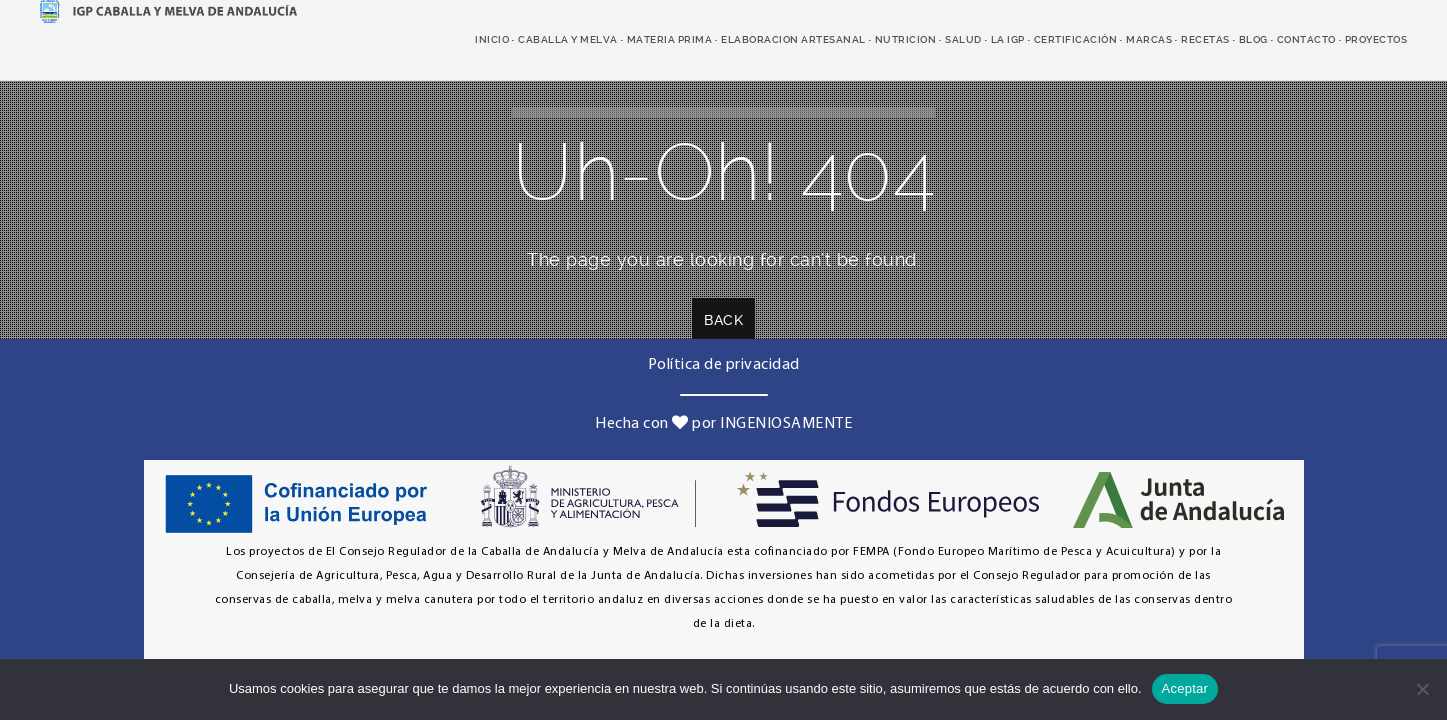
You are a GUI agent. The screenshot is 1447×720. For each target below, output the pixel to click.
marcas (1149, 39)
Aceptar (1185, 688)
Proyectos (1376, 39)
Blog (1253, 39)
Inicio (492, 39)
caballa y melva (568, 39)
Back (723, 320)
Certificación (1076, 39)
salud (963, 39)
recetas (1205, 39)
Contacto (1306, 39)
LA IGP (1008, 39)
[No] (1422, 689)
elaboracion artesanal (793, 39)
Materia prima (670, 39)
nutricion (906, 39)
